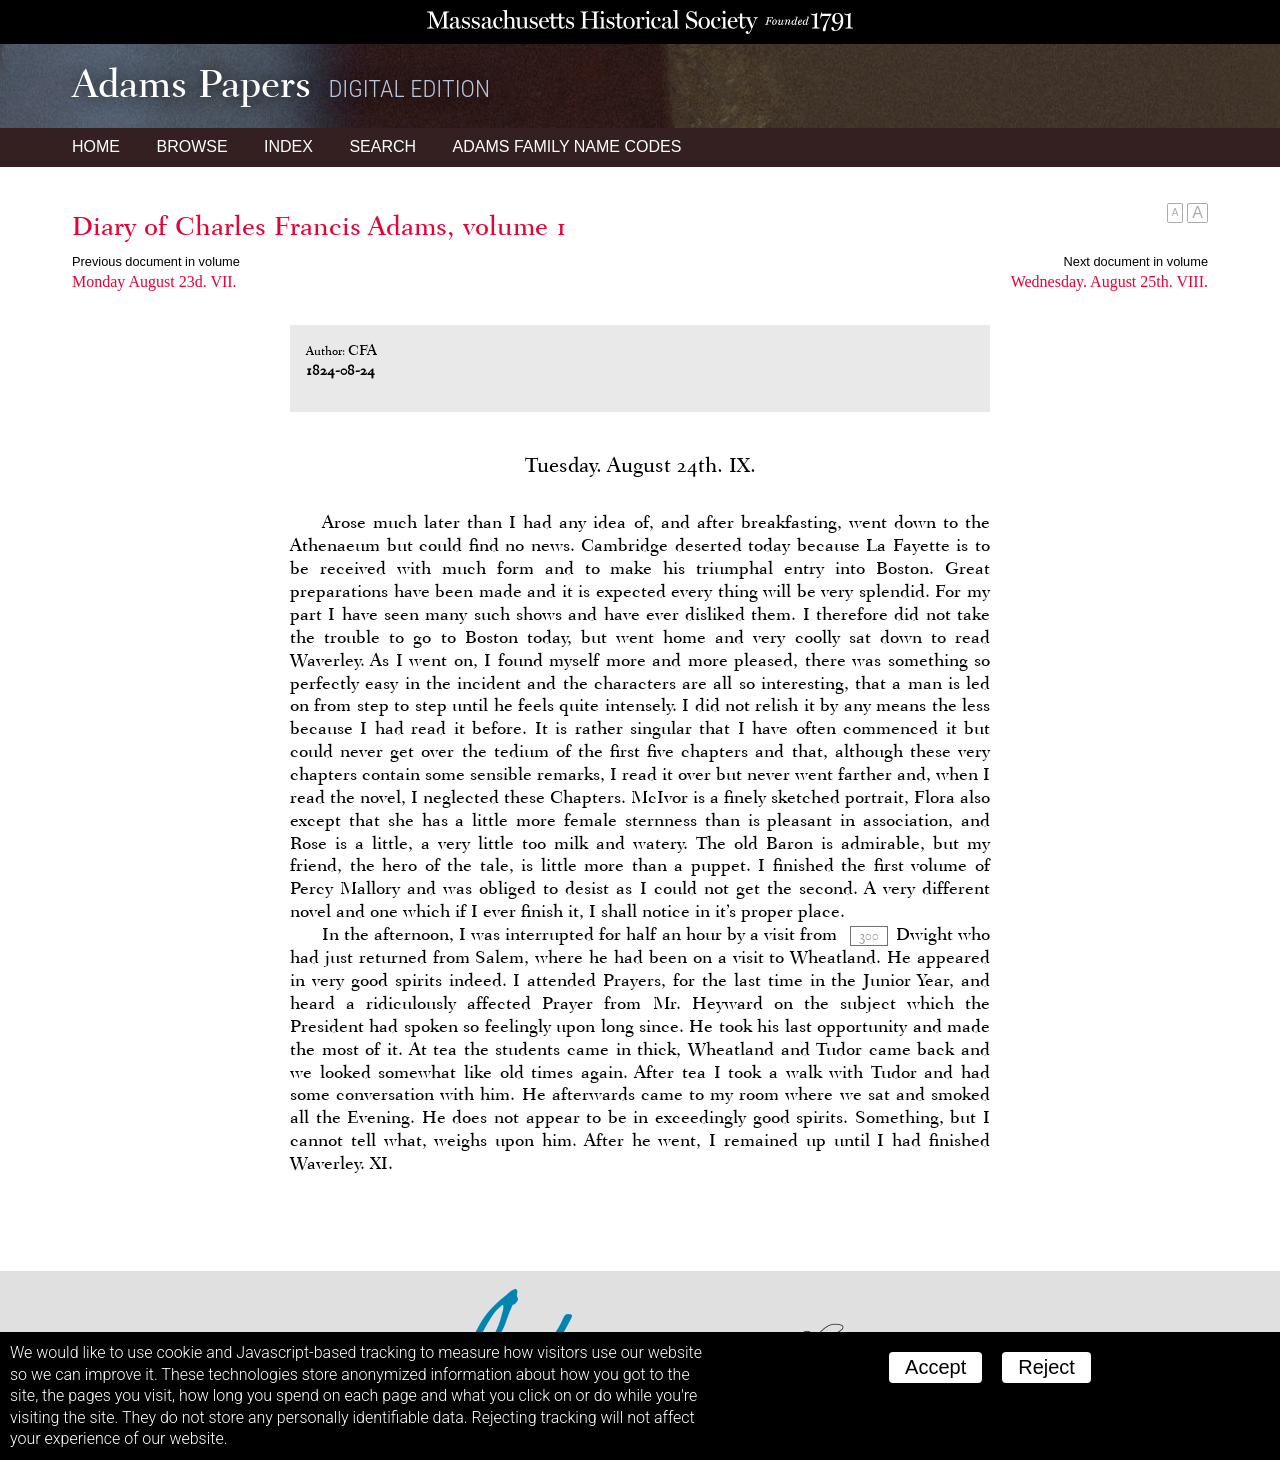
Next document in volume (1136, 261)
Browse (191, 146)
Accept (935, 1367)
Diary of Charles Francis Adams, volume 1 (319, 226)
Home (96, 146)
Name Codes (567, 146)
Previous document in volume (156, 261)
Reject (1046, 1367)
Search (382, 146)
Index (288, 146)
